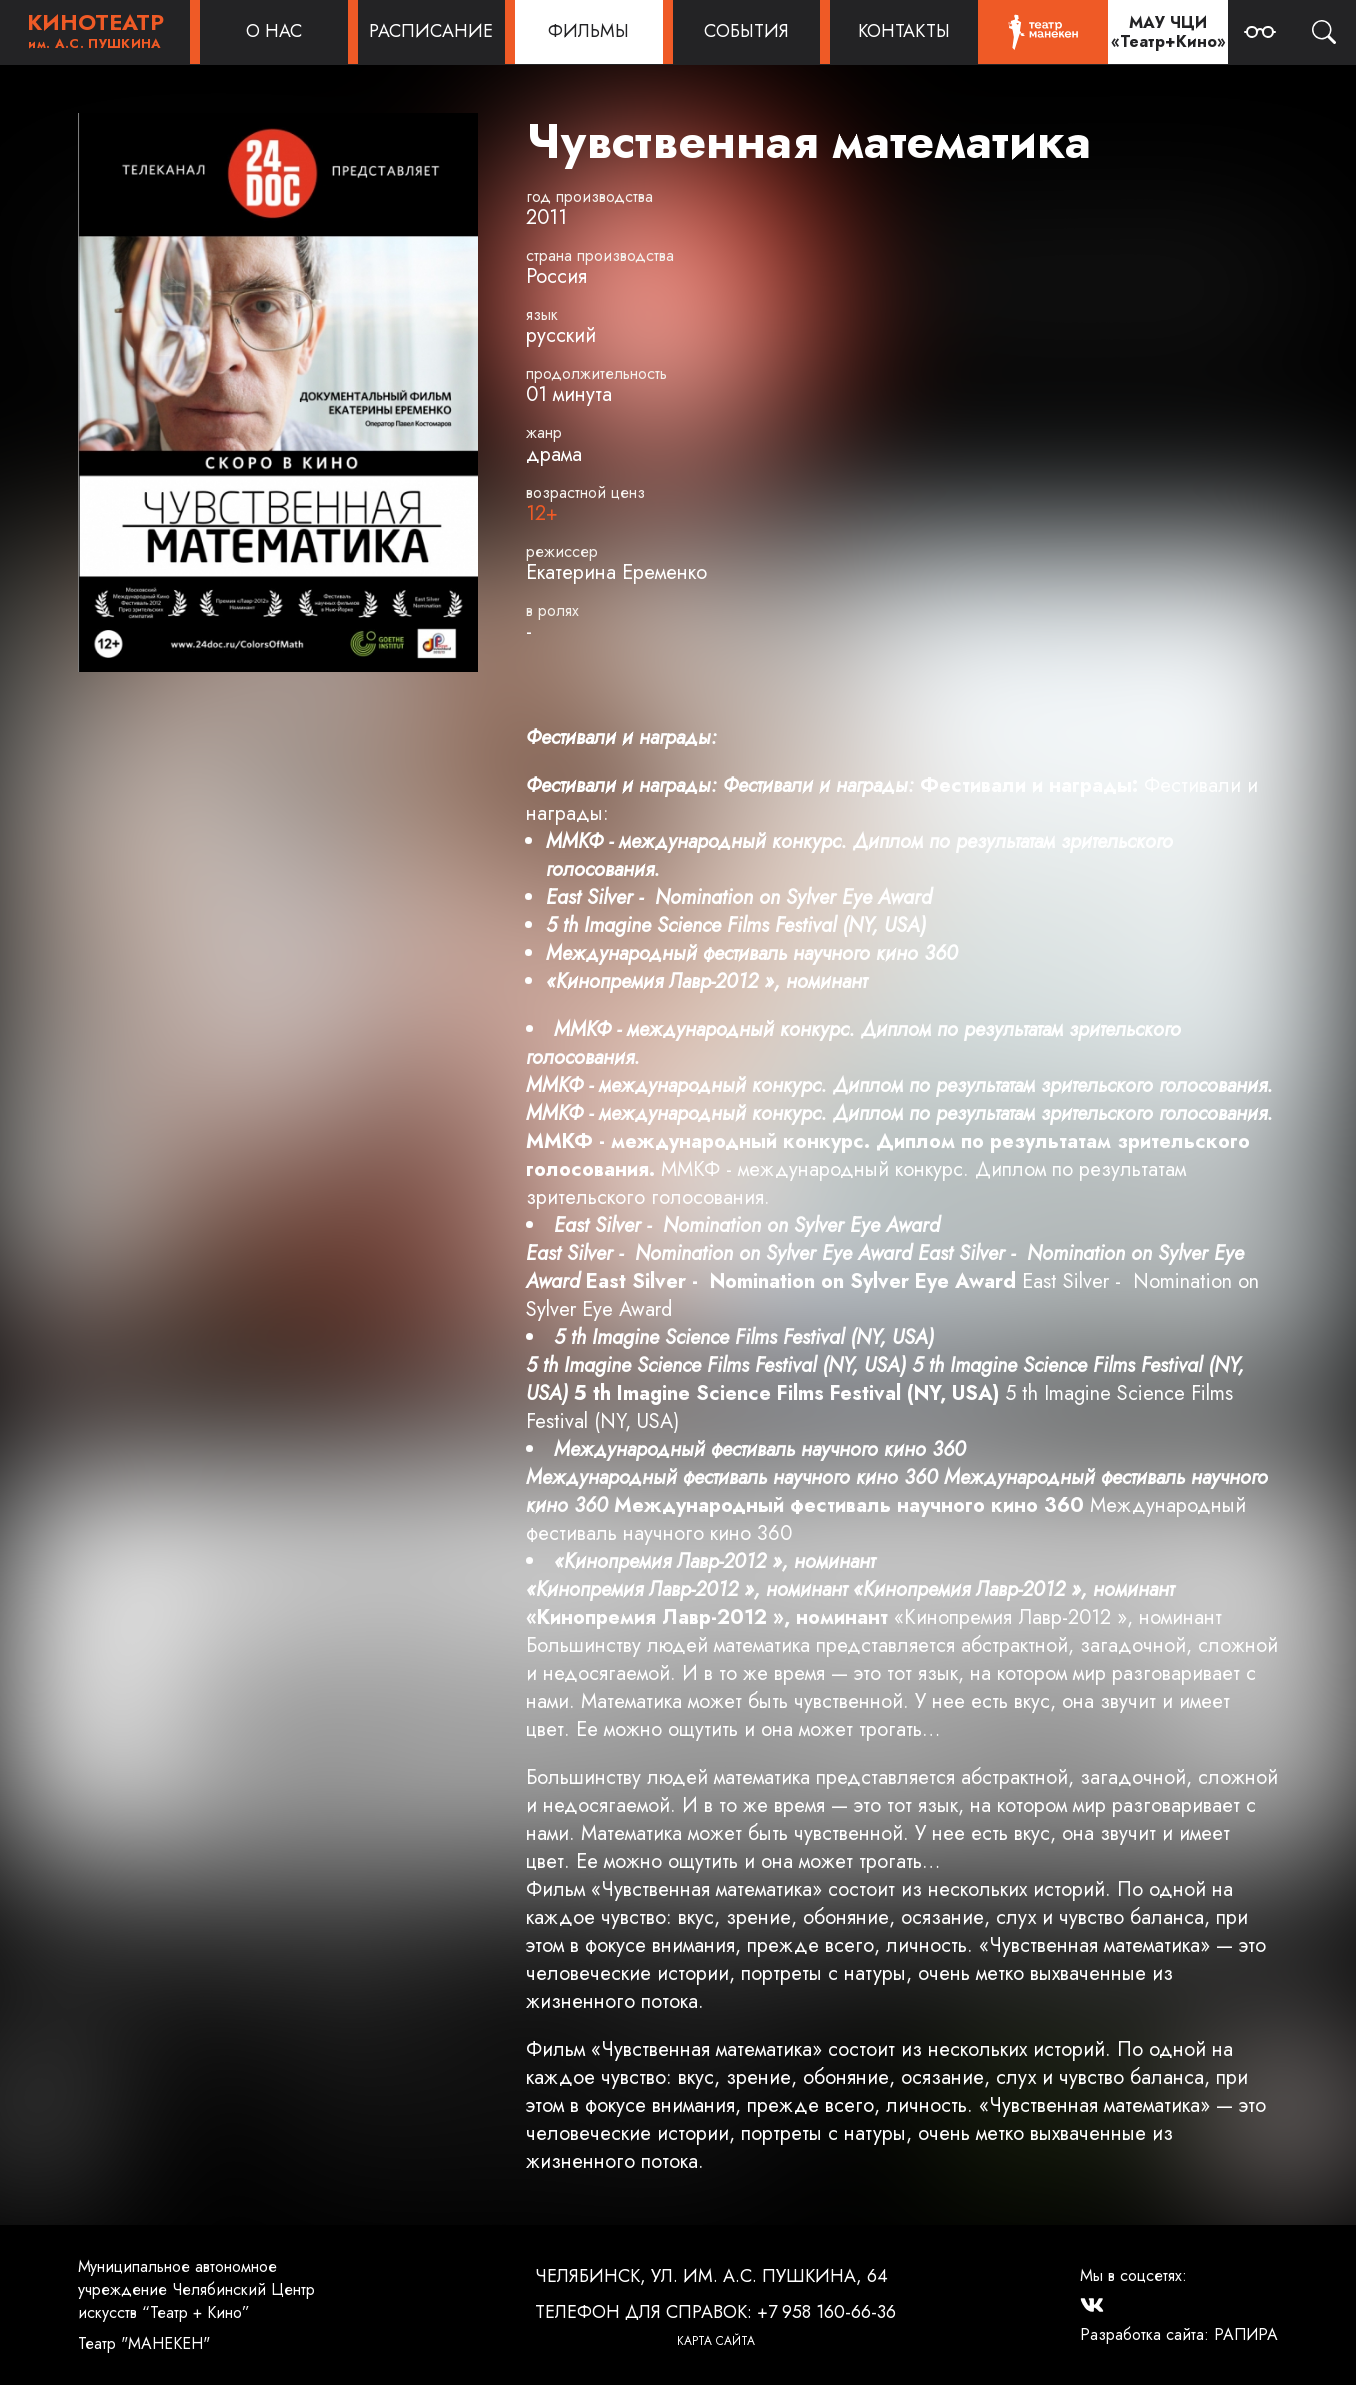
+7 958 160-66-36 (826, 2312)
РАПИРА (1246, 2334)
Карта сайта (716, 2341)
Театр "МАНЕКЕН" (144, 2343)
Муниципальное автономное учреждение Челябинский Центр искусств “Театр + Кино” (196, 2289)
